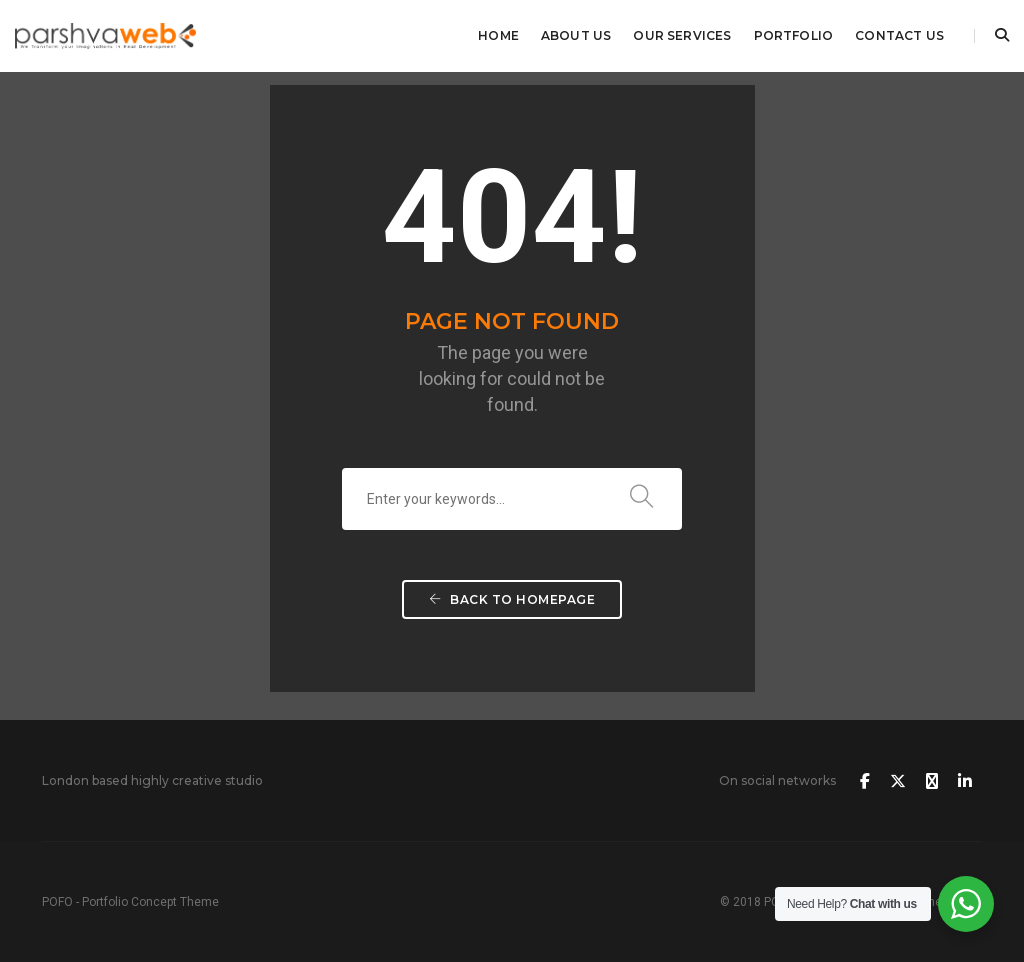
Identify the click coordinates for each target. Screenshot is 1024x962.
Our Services (682, 35)
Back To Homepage (512, 599)
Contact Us (899, 35)
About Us (576, 35)
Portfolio (794, 35)
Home (498, 35)
